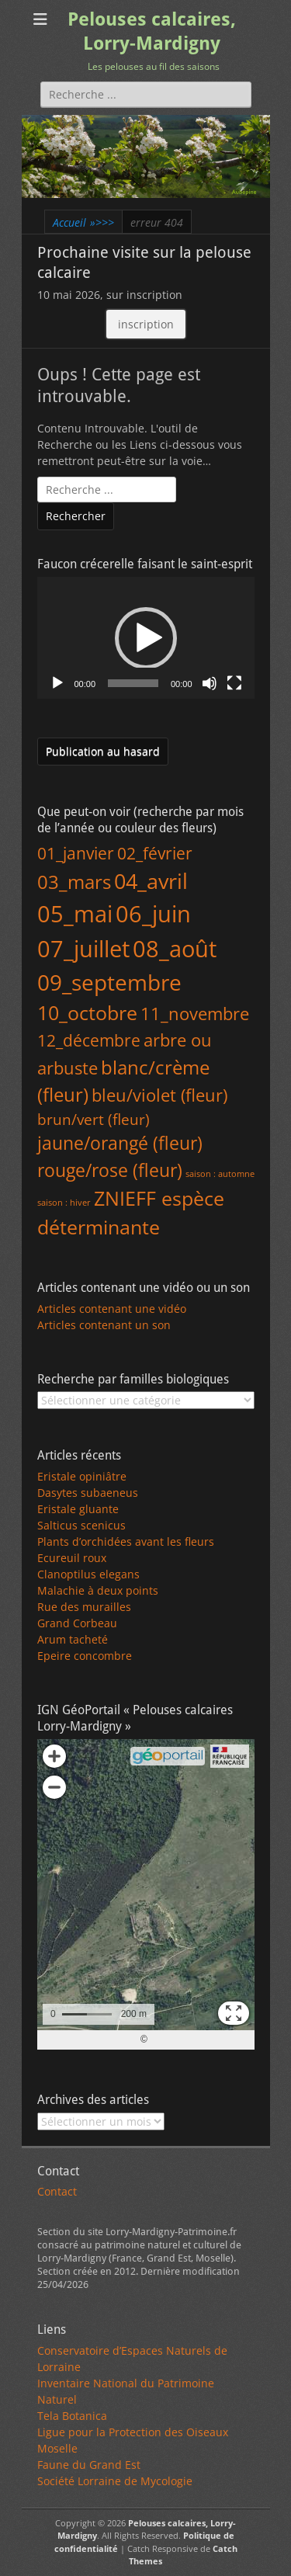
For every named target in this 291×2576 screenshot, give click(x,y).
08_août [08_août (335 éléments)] (175, 948)
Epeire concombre (84, 1655)
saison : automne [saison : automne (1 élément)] (220, 1173)
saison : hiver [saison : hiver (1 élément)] (64, 1202)
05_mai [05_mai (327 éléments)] (75, 913)
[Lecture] (57, 683)
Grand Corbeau (77, 1623)
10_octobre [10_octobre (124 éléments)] (87, 1012)
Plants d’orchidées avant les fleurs (125, 1541)
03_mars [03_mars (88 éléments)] (74, 881)
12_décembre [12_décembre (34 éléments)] (88, 1040)
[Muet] (209, 683)
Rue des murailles (84, 1606)
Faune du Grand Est (88, 2464)
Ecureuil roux (71, 1557)
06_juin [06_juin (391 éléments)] (153, 913)
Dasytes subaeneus (87, 1492)
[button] (146, 638)
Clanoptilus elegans (88, 1574)
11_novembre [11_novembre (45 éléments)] (194, 1013)
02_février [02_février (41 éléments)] (154, 853)
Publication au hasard (103, 751)
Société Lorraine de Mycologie (114, 2481)
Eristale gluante (78, 1509)
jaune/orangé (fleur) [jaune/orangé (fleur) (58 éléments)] (120, 1143)
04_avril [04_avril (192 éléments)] (151, 880)
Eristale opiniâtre (81, 1476)
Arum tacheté (72, 1639)
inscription (146, 324)
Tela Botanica (72, 2415)
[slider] (133, 683)
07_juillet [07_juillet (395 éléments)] (83, 948)
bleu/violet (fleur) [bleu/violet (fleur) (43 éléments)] (159, 1095)
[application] (146, 638)
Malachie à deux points (97, 1590)
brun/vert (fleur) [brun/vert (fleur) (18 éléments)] (93, 1119)
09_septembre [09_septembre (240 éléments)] (109, 982)
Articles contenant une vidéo (111, 1308)
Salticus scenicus (81, 1525)
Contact (57, 2191)
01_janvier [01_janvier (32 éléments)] (75, 853)
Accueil (83, 222)
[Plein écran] (234, 683)
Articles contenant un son (104, 1325)
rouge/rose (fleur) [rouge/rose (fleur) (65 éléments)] (109, 1170)
